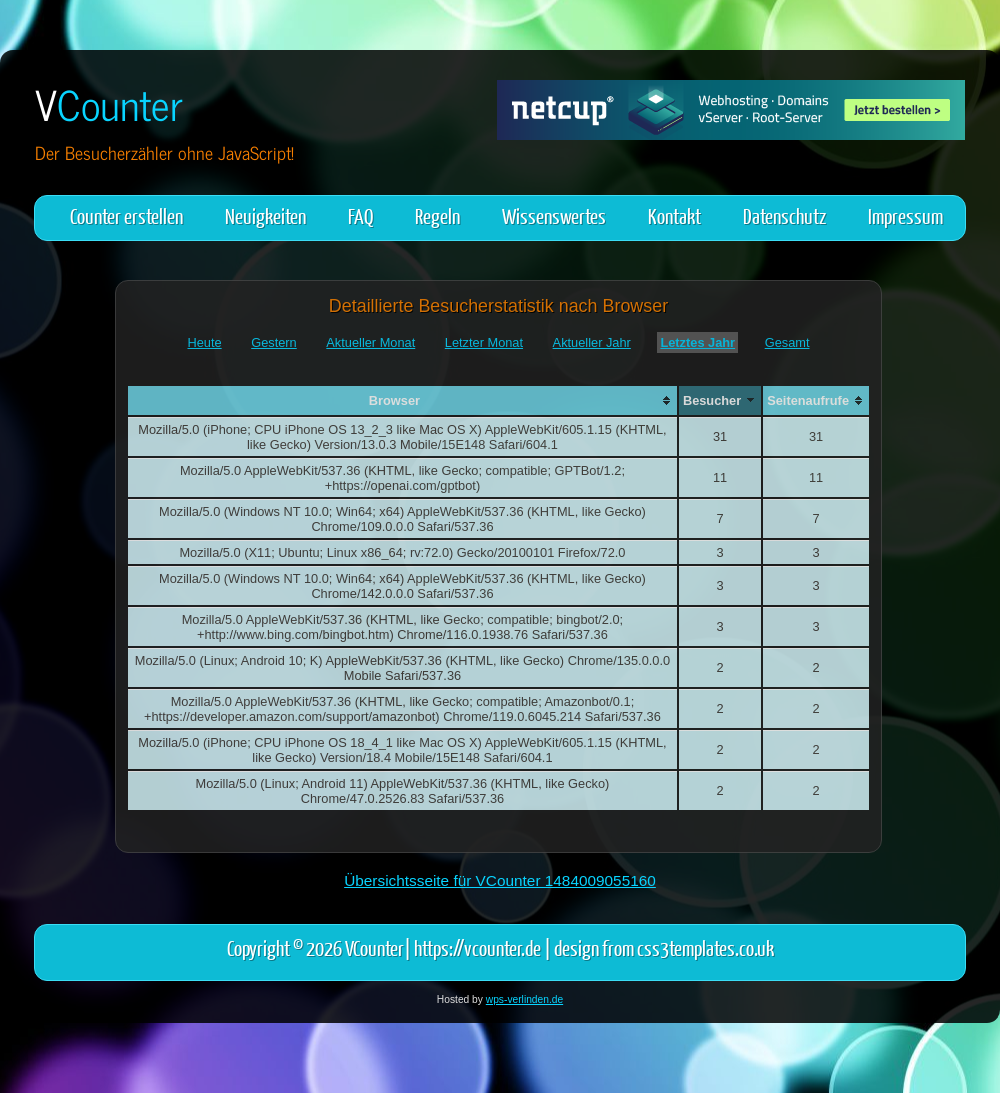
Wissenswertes (554, 215)
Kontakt (674, 215)
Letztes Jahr (697, 342)
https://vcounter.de (477, 947)
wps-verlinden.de (524, 999)
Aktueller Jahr (592, 342)
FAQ (360, 215)
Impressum (905, 215)
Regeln (437, 215)
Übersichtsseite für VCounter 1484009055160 (500, 880)
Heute (205, 342)
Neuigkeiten (265, 215)
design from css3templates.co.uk (664, 947)
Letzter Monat (484, 342)
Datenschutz (784, 215)
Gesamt (787, 342)
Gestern (274, 342)
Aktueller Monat (370, 342)
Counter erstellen (126, 215)
